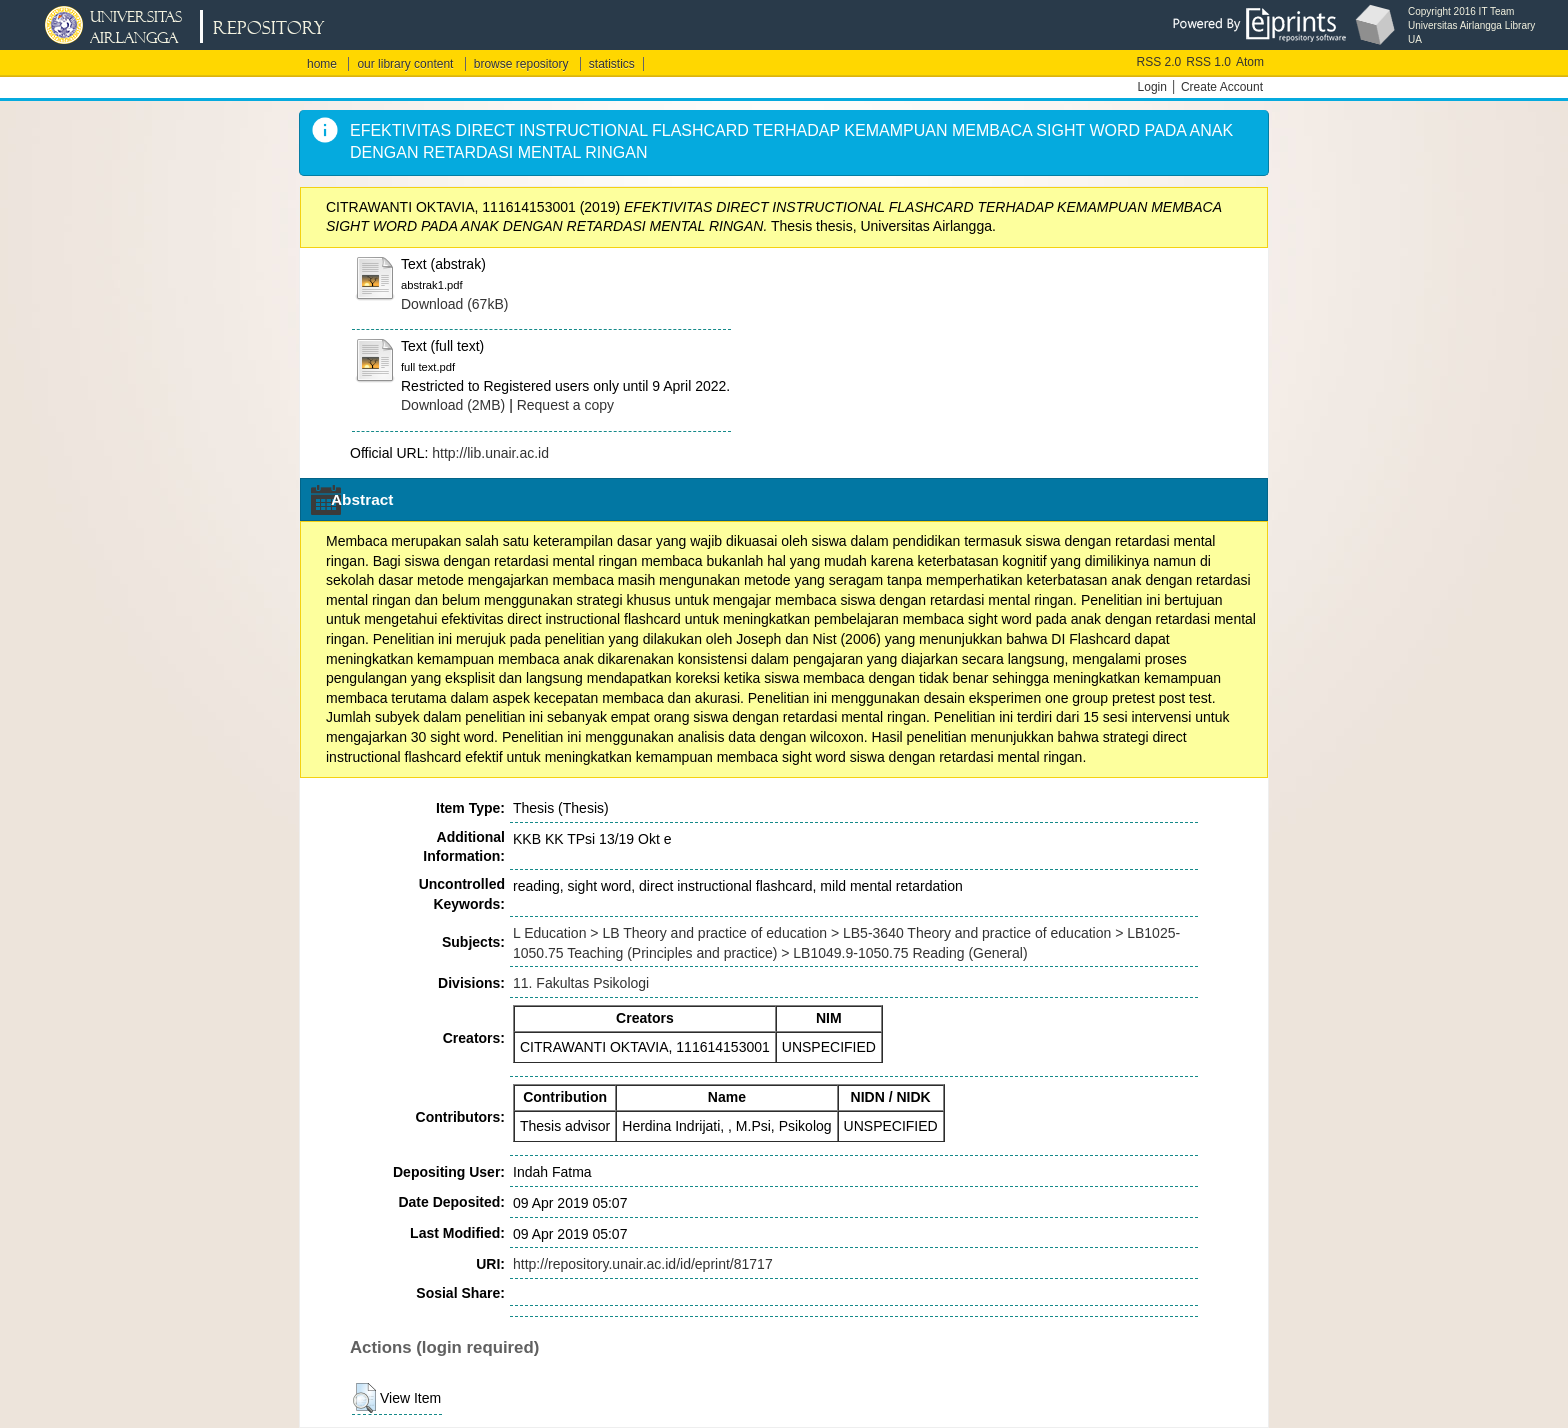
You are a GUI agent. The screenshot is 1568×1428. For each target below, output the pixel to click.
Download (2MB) (453, 405)
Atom (1250, 62)
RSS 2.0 (1159, 62)
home (322, 64)
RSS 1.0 (1208, 62)
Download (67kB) (454, 304)
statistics (612, 64)
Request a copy (565, 405)
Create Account (1222, 87)
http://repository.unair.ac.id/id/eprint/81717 (643, 1264)
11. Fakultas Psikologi (581, 983)
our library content (405, 64)
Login (1152, 87)
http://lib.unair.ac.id (490, 453)
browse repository (521, 64)
